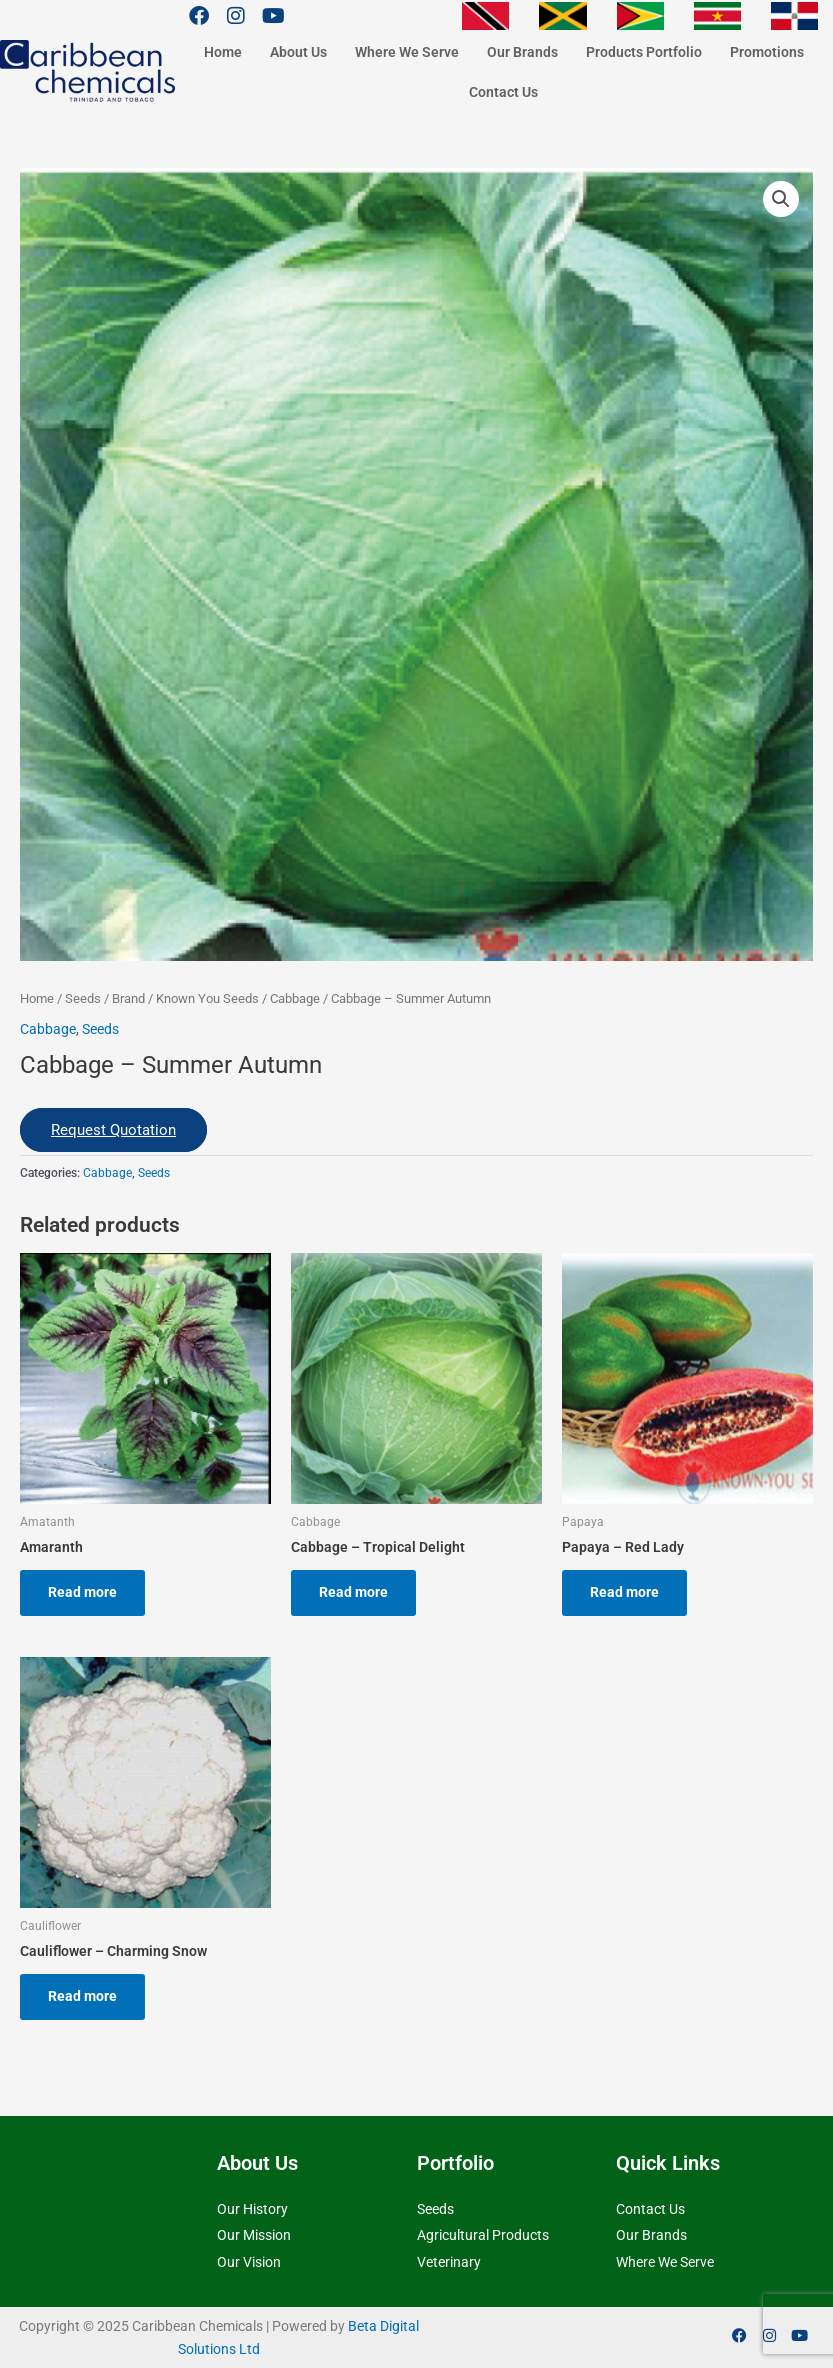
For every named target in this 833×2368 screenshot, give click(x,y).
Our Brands (522, 52)
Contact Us (503, 92)
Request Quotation (113, 1130)
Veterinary (449, 2262)
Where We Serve (407, 52)
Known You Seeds (207, 998)
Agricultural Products (483, 2235)
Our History (252, 2209)
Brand (128, 998)
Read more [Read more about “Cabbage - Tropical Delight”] (353, 1592)
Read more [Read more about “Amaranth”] (82, 1592)
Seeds (83, 998)
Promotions (767, 52)
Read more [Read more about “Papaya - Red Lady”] (624, 1592)
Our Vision (249, 2262)
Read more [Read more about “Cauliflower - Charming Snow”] (82, 1996)
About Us (298, 52)
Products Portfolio (644, 52)
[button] (781, 199)
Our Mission (254, 2235)
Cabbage (295, 998)
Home (223, 52)
